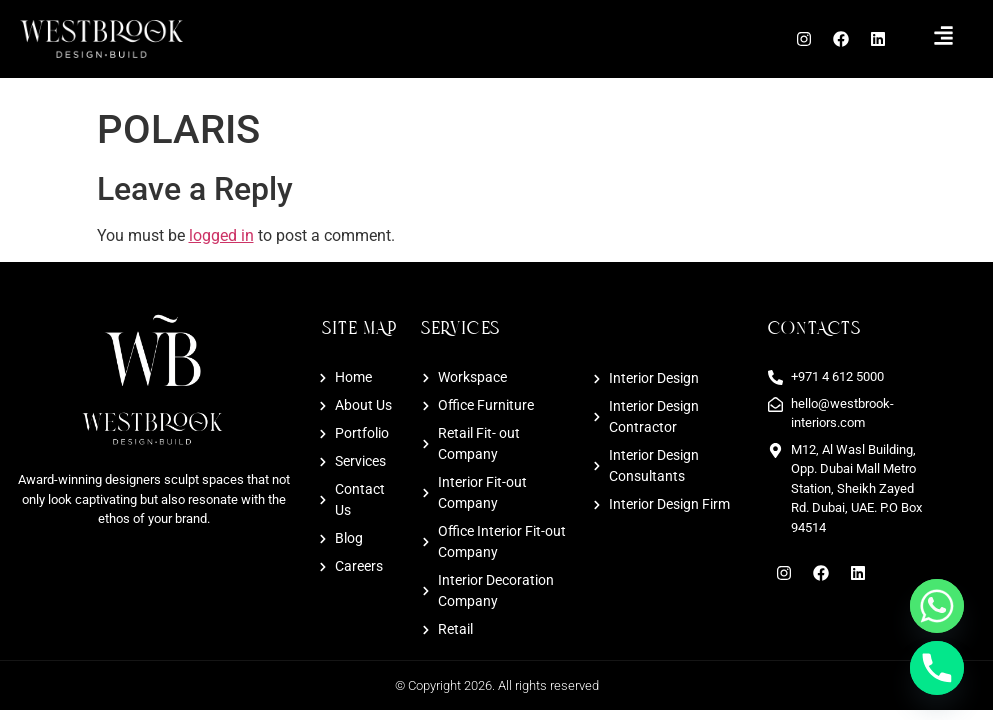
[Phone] (937, 668)
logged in (221, 235)
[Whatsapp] (937, 606)
